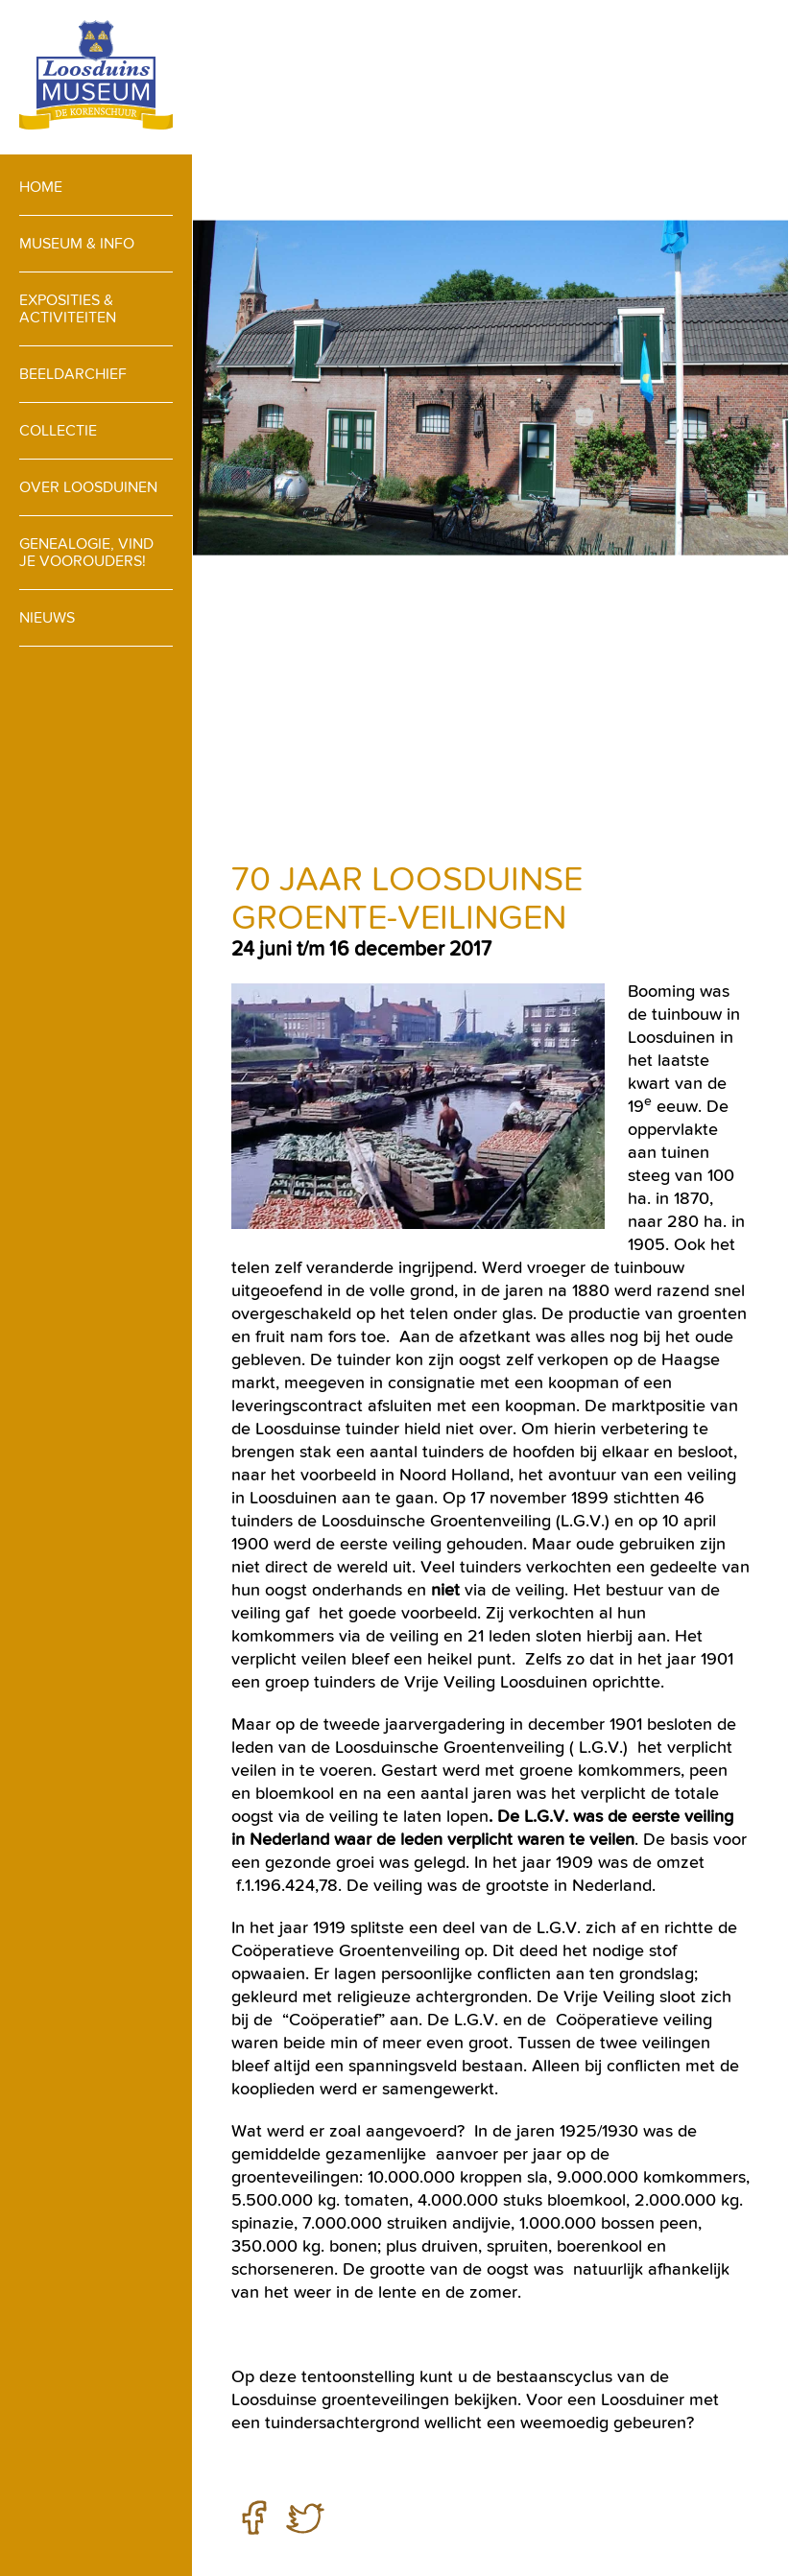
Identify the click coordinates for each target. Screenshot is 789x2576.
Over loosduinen (88, 487)
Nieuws (47, 617)
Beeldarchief (73, 374)
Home (40, 186)
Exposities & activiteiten (67, 308)
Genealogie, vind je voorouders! (86, 552)
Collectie (58, 430)
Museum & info (76, 243)
